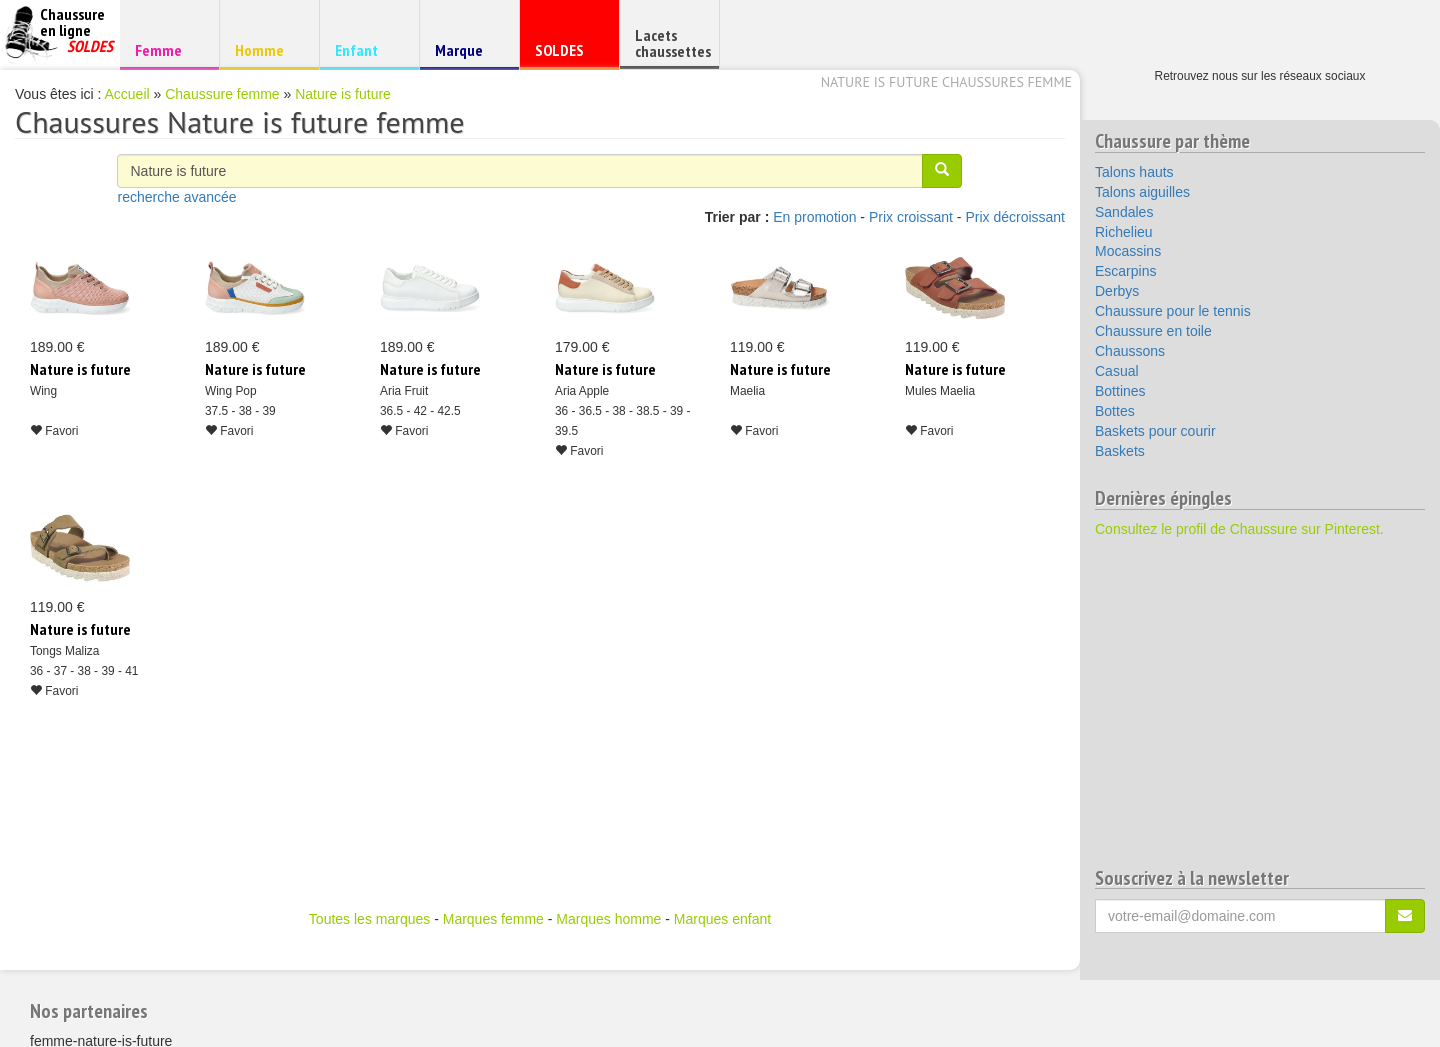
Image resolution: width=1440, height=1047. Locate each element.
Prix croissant (911, 217)
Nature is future (343, 94)
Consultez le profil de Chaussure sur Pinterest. (1239, 529)
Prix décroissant (1015, 217)
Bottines (1120, 391)
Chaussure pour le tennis (1173, 311)
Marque (466, 54)
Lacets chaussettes (673, 43)
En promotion (814, 217)
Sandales (1124, 212)
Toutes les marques (369, 919)
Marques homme (608, 919)
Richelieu (1124, 232)
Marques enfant (722, 919)
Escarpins (1125, 271)
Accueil (127, 94)
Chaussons (1130, 351)
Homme (266, 49)
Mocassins (1128, 251)
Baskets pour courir (1155, 431)
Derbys (1117, 291)
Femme (166, 49)
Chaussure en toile (1153, 331)
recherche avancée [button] (176, 197)
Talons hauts (1134, 172)
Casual (1117, 371)
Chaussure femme (222, 94)
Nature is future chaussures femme (946, 82)
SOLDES (566, 54)
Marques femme (493, 919)
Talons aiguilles (1142, 192)
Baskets (1120, 451)
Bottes (1115, 411)
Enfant (366, 49)
